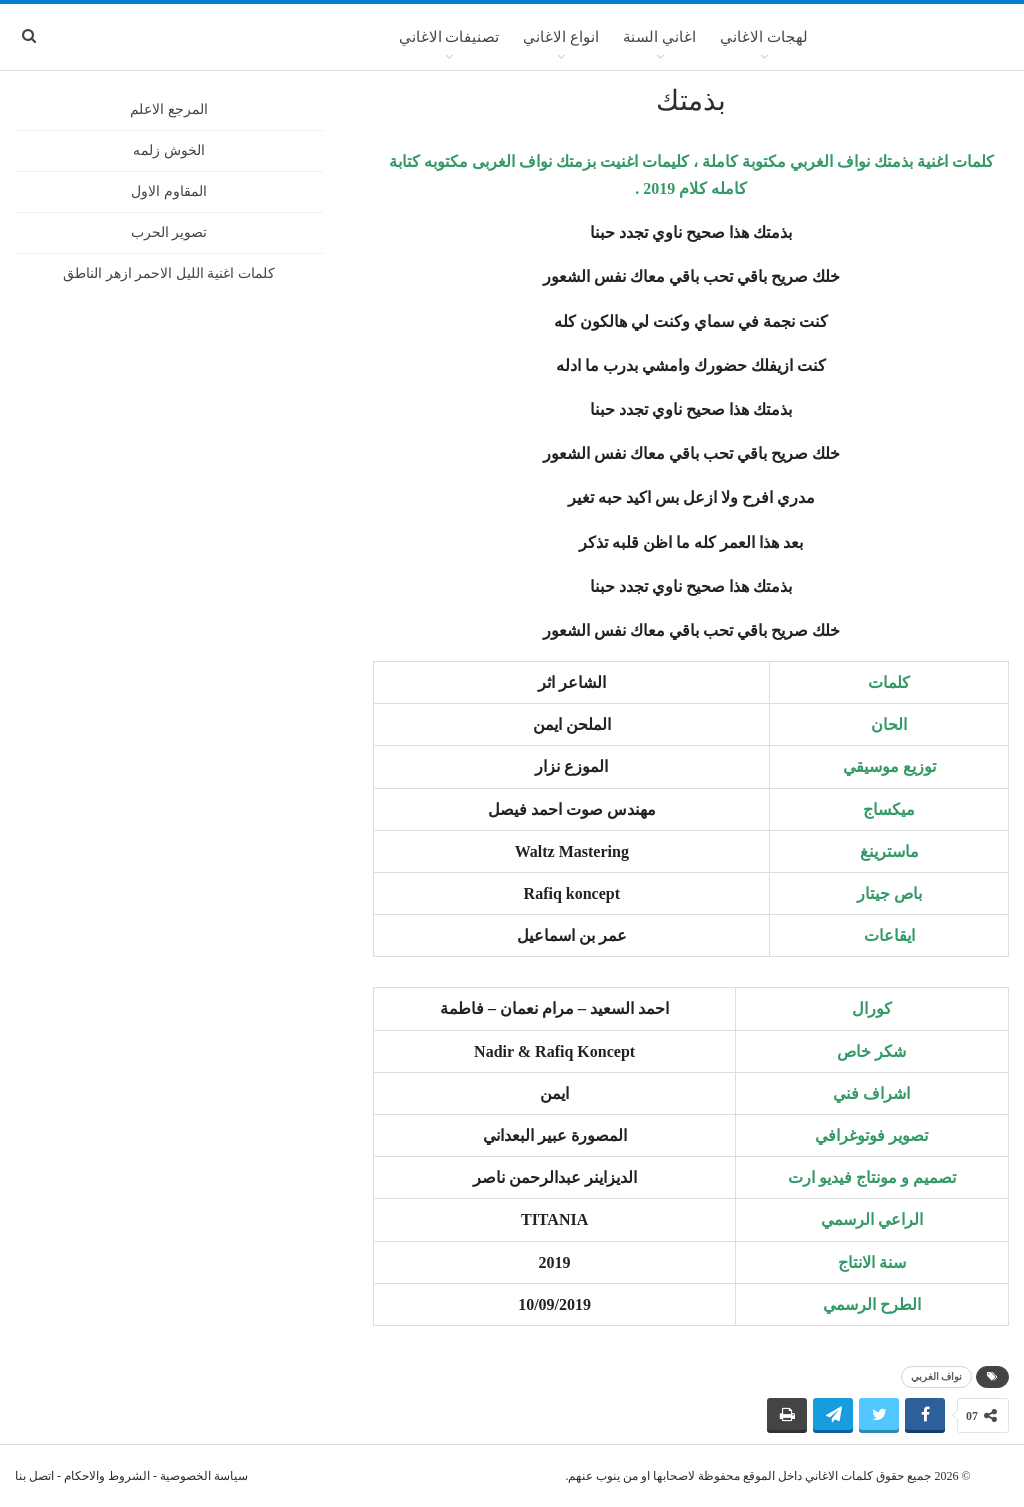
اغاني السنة (659, 37)
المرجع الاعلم (169, 109)
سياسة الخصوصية (204, 1476)
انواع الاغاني (561, 37)
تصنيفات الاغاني (449, 37)
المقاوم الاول (169, 191)
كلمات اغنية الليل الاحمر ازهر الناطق (169, 273)
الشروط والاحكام (107, 1476)
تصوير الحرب (169, 232)
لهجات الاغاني (764, 37)
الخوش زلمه (169, 150)
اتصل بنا (34, 1476)
